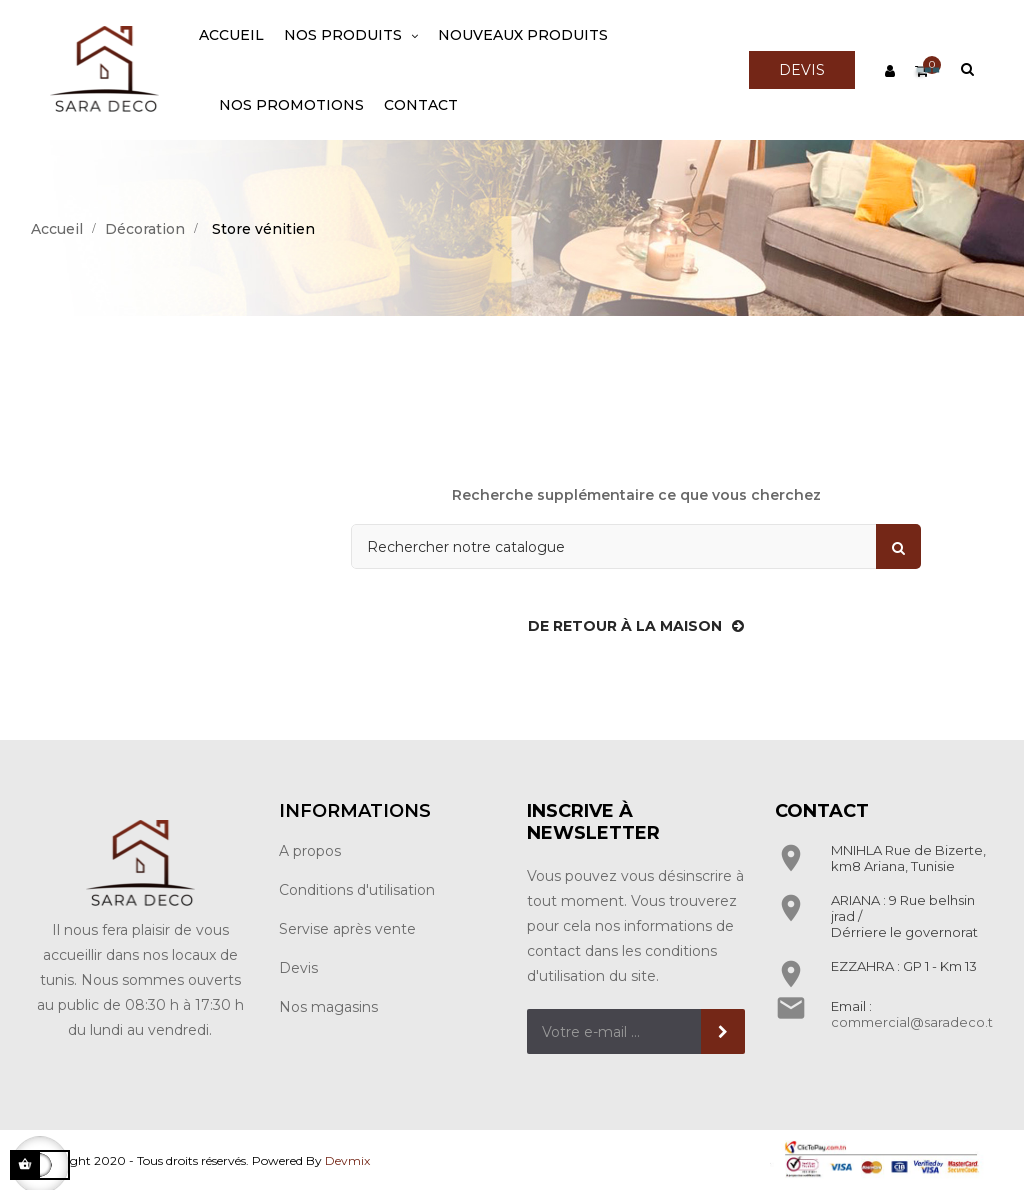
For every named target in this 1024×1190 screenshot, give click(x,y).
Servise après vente (347, 929)
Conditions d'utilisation (357, 890)
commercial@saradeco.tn (916, 1022)
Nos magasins (328, 1007)
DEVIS (802, 70)
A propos (310, 851)
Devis (298, 968)
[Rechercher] (636, 546)
